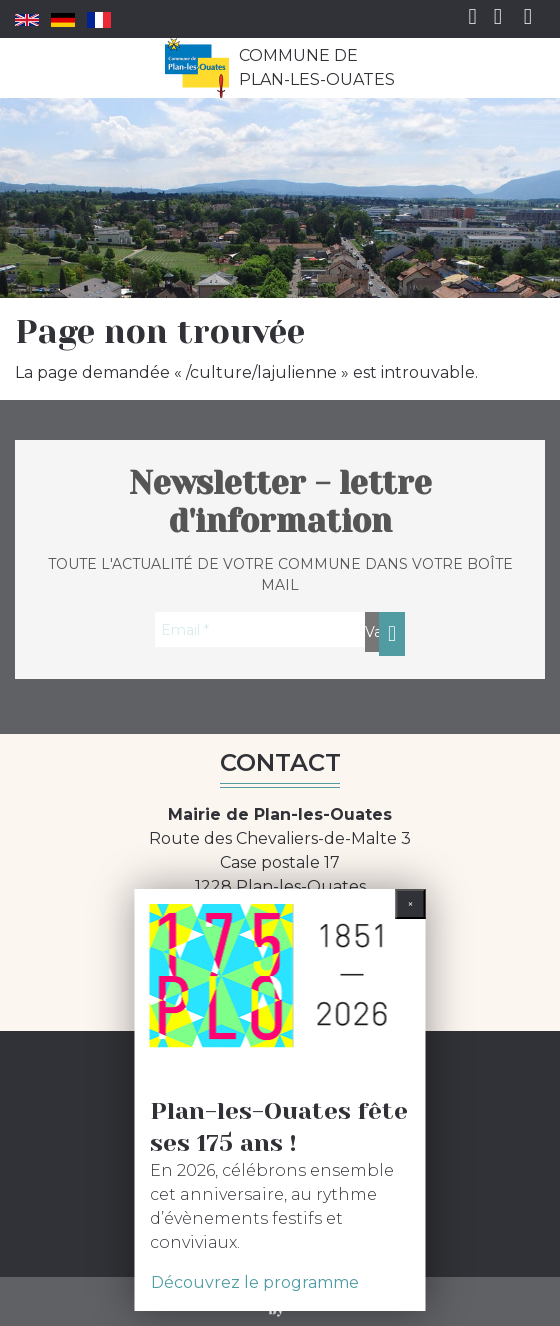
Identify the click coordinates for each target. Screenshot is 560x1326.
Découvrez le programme (255, 1282)
